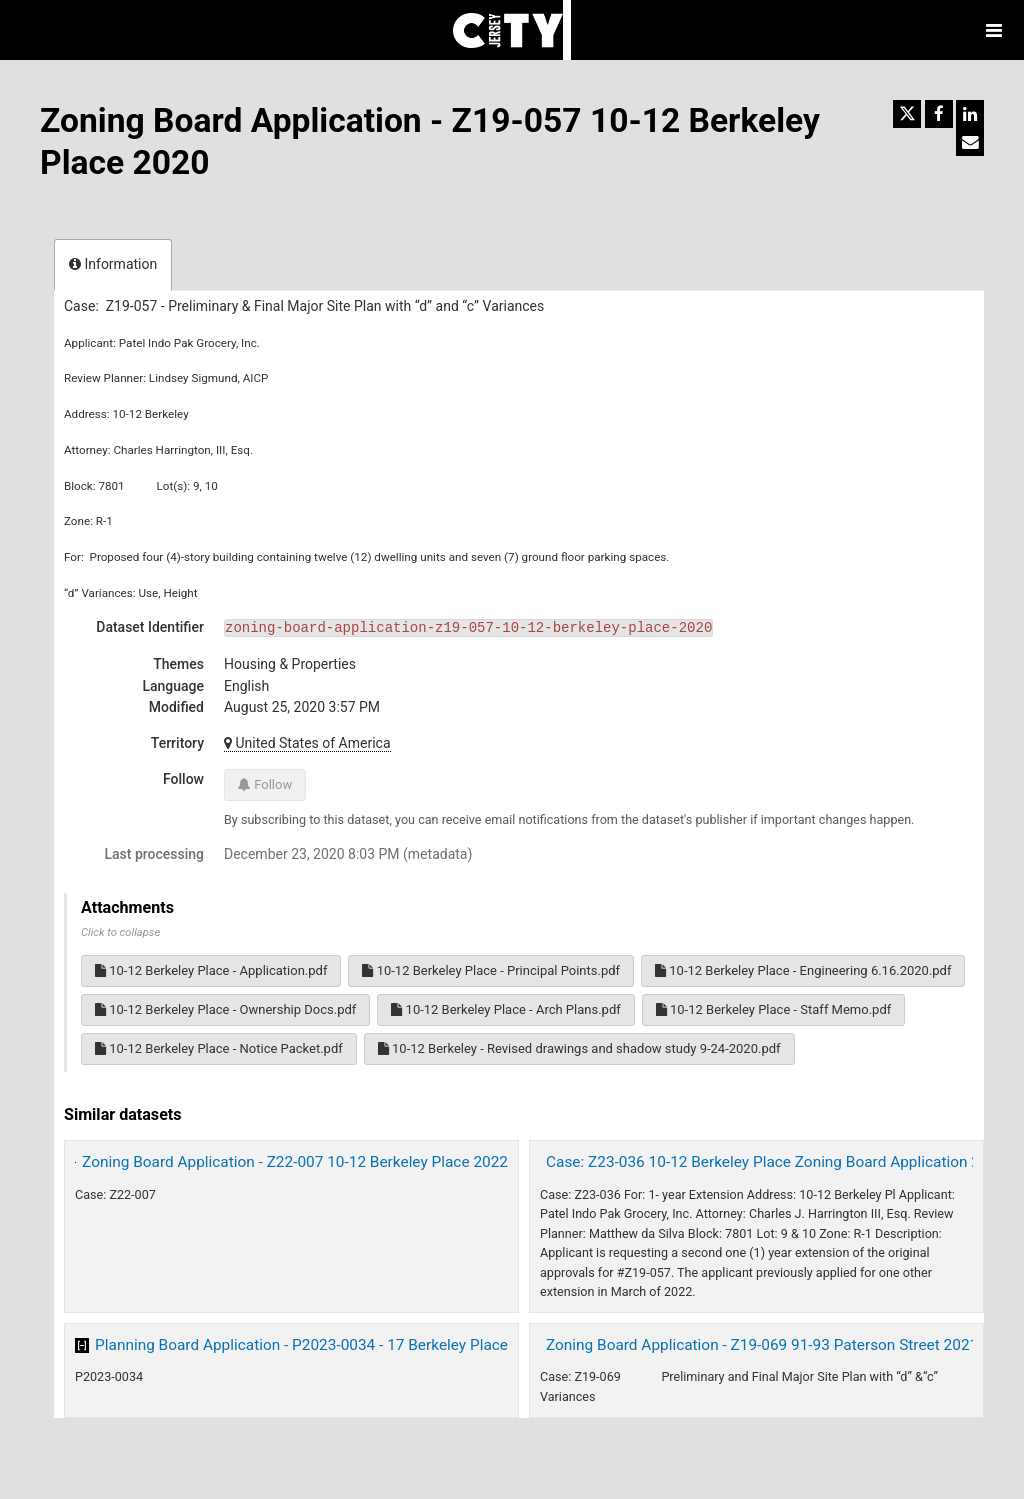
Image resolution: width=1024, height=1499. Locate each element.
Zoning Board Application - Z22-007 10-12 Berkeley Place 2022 (295, 1162)
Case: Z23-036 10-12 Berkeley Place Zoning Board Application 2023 (776, 1162)
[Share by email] (970, 142)
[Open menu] (994, 30)
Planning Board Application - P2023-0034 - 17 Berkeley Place (301, 1345)
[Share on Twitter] (907, 114)
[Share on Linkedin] (970, 114)
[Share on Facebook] (939, 114)
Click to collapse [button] (120, 932)
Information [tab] (113, 264)
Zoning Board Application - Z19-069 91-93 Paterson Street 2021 (762, 1345)
